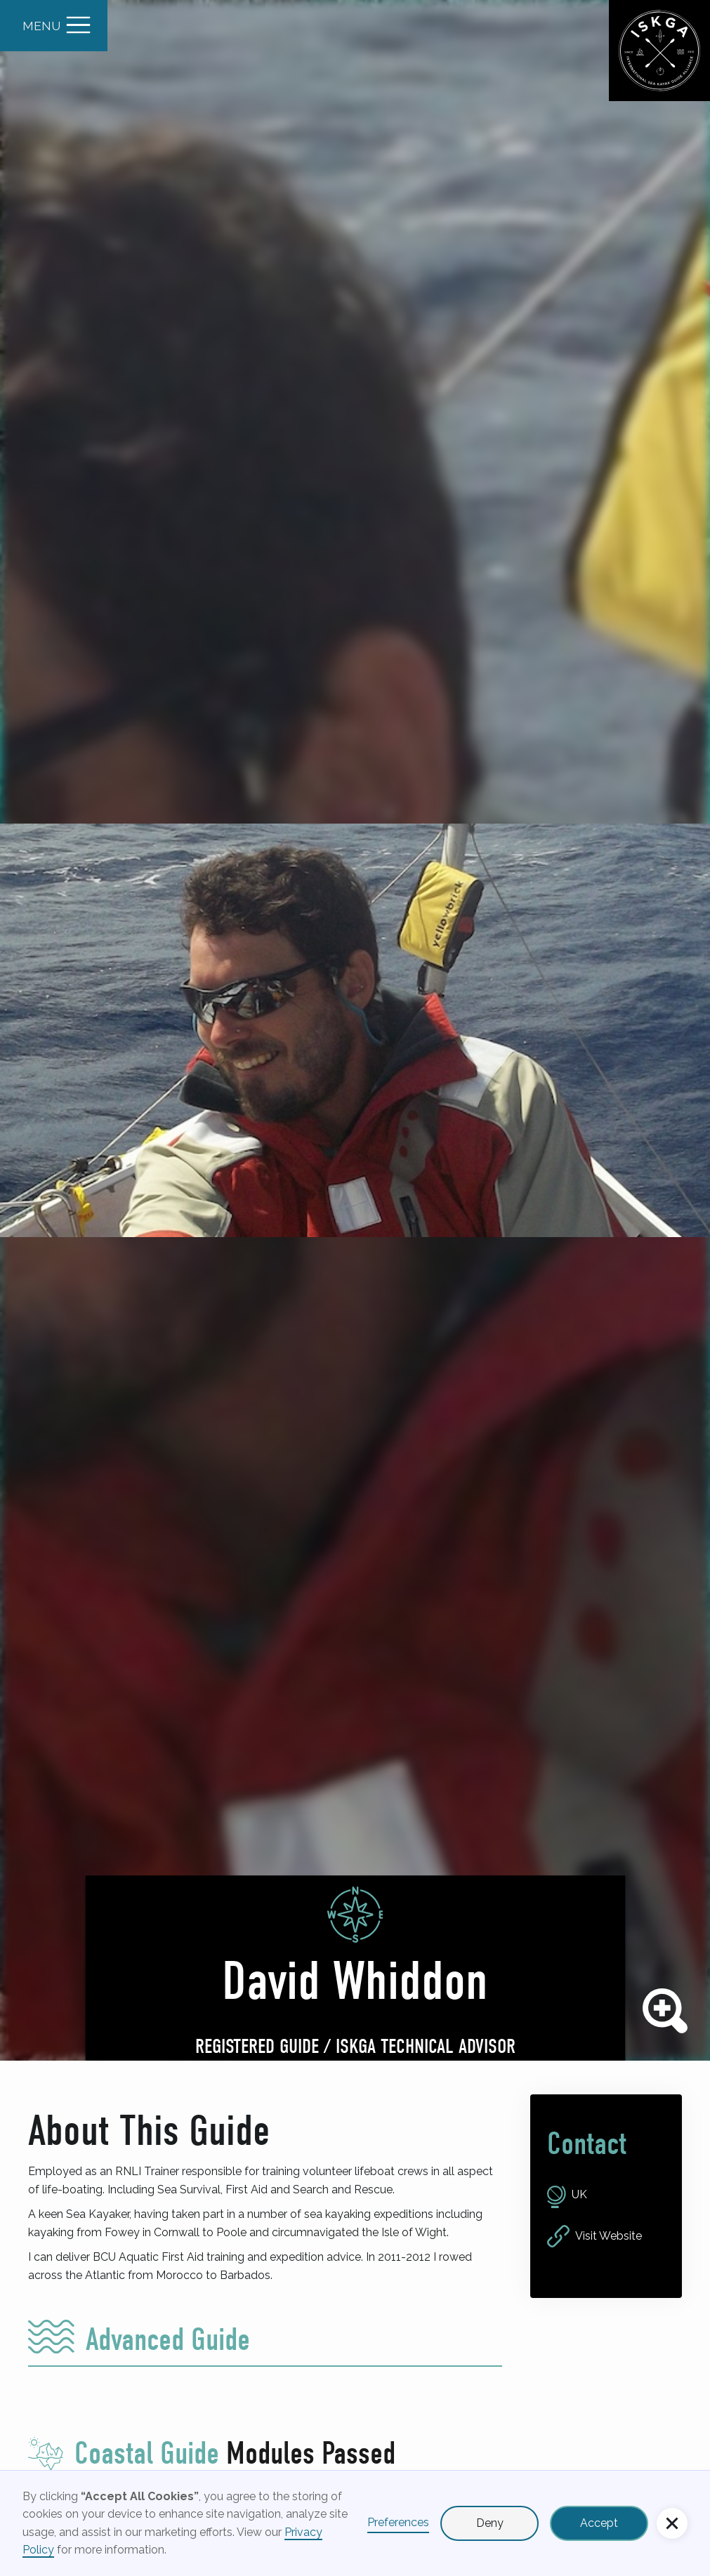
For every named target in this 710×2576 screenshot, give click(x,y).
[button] (672, 2523)
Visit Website (608, 2236)
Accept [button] (599, 2523)
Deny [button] (490, 2523)
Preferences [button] (398, 2522)
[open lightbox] (355, 1030)
